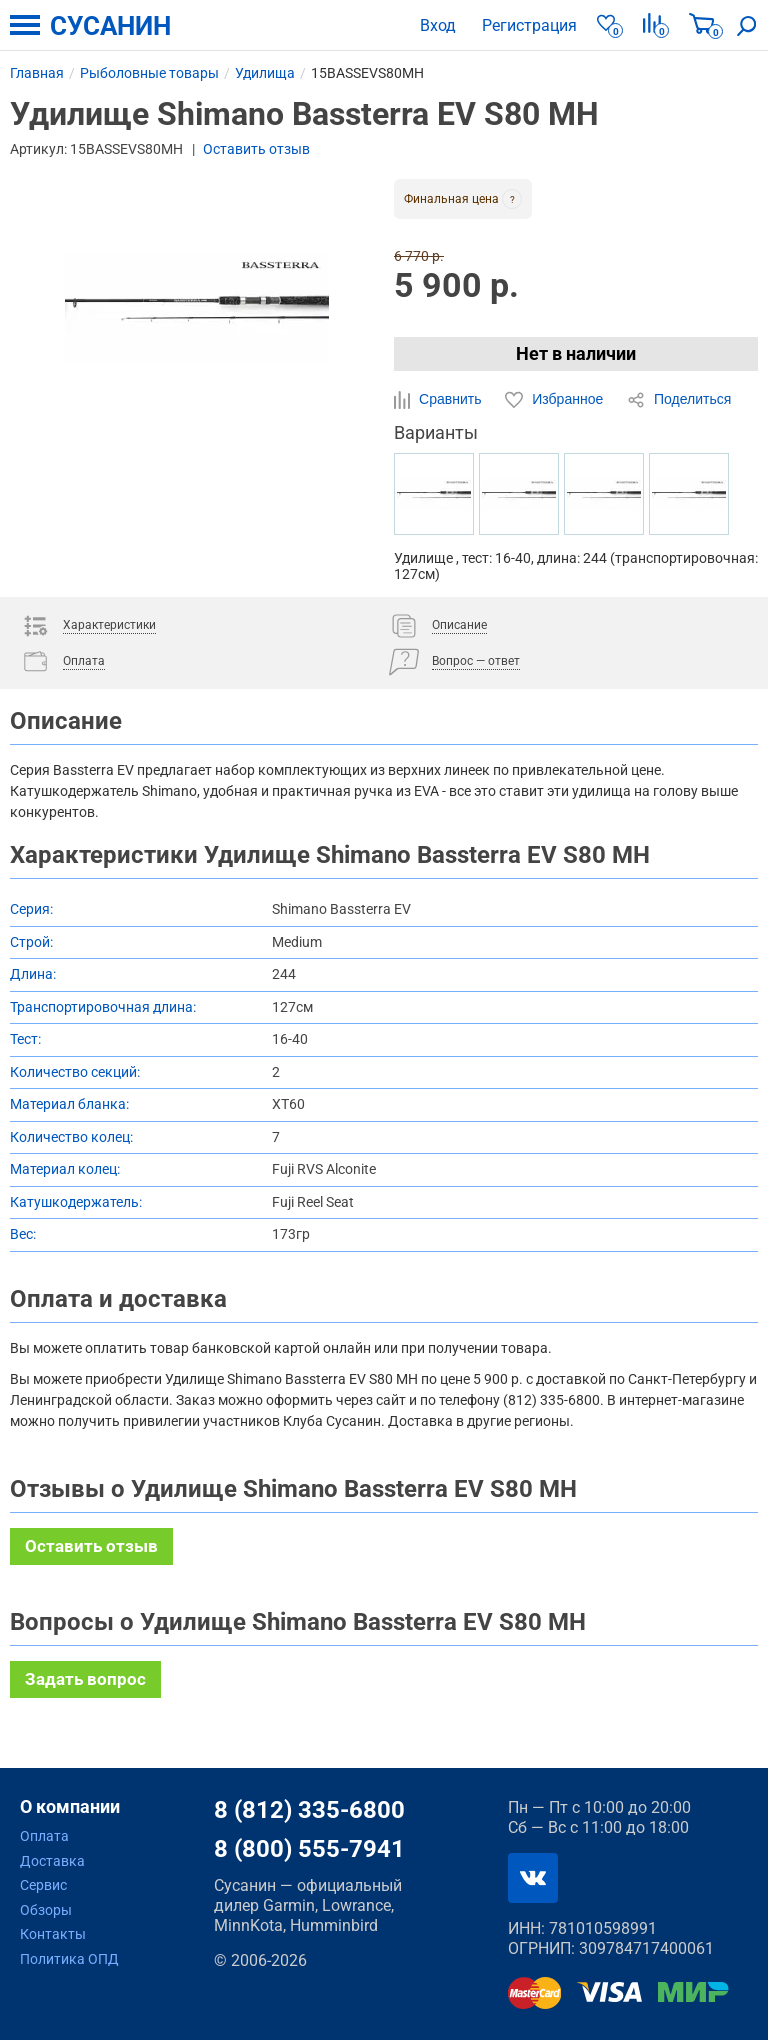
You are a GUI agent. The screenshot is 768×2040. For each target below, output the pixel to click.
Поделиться (679, 400)
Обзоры (46, 1910)
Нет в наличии (576, 353)
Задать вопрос (85, 1679)
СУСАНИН (110, 26)
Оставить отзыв (256, 149)
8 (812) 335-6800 (309, 1810)
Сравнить (439, 400)
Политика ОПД (69, 1959)
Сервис (43, 1885)
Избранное (556, 400)
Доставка (52, 1861)
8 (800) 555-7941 (309, 1849)
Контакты (53, 1934)
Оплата (44, 1836)
